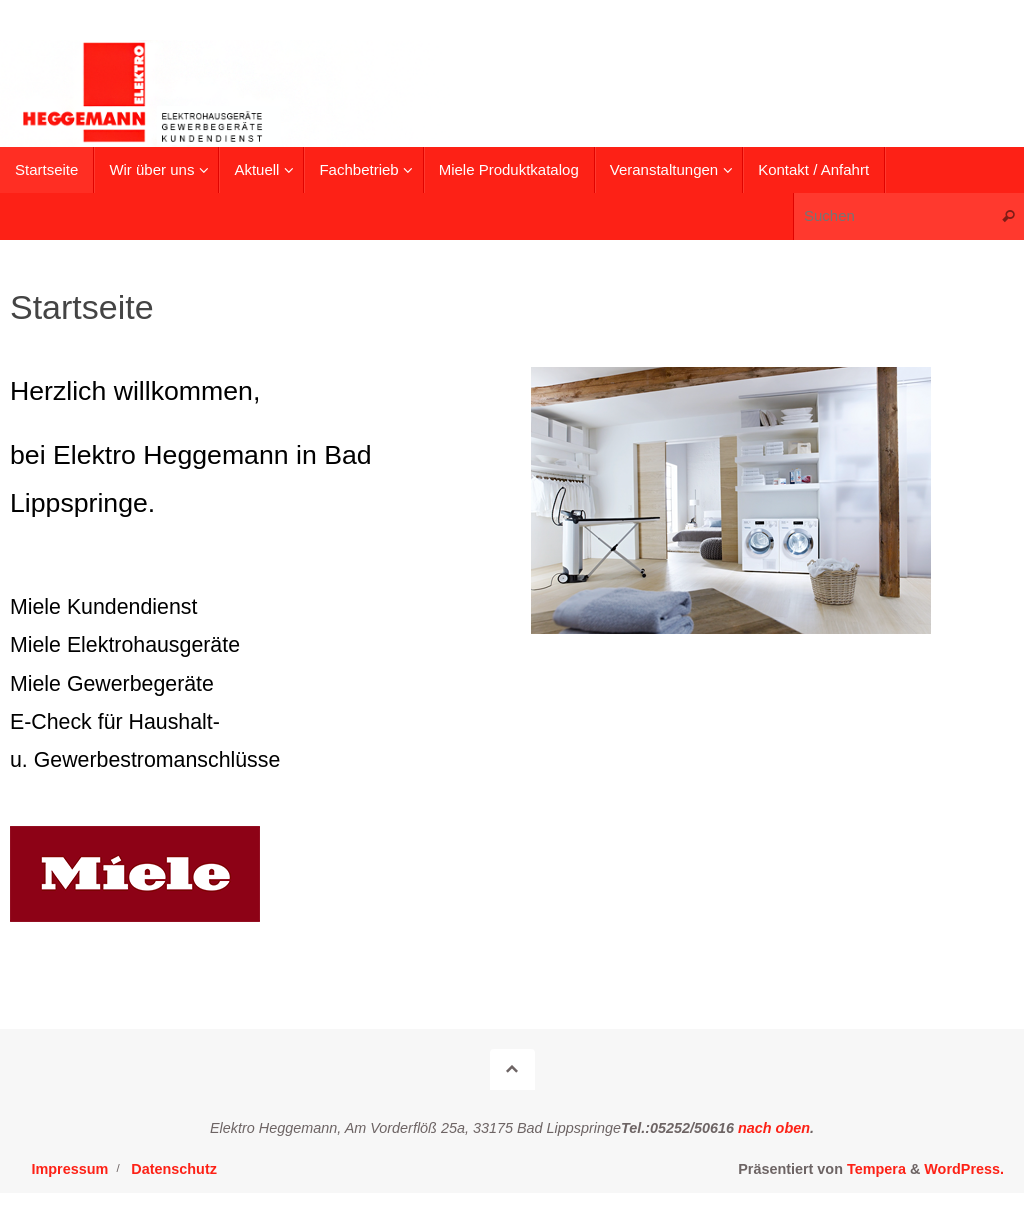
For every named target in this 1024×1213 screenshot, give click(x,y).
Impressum (70, 1169)
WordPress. (964, 1169)
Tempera (876, 1169)
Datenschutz (174, 1169)
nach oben (772, 1128)
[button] (981, 28)
